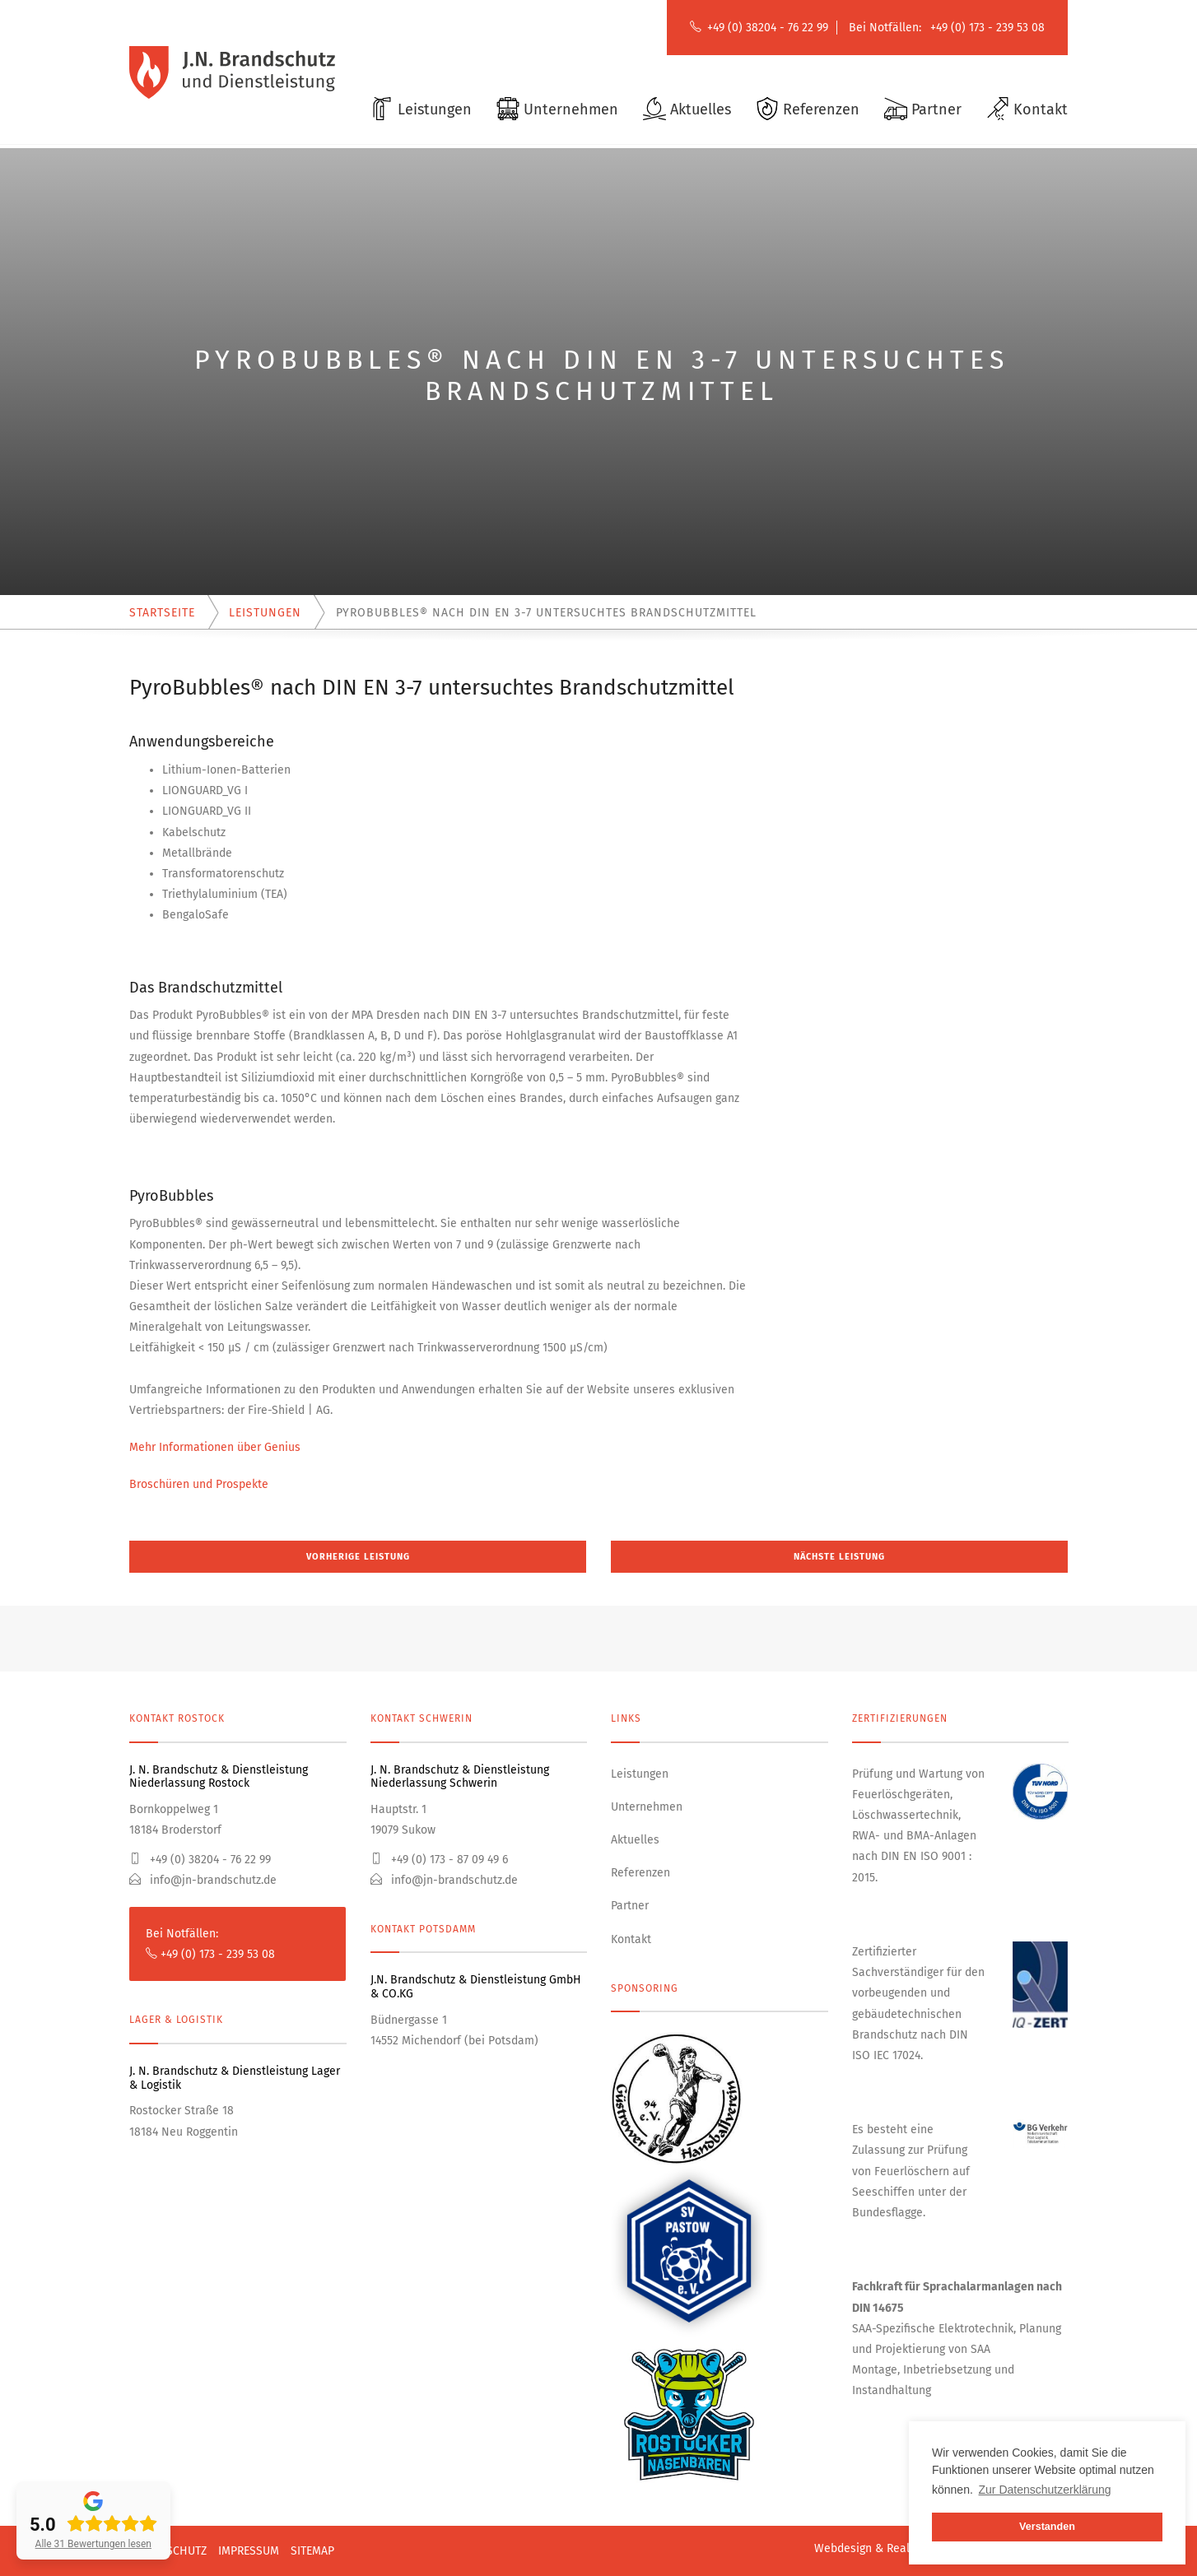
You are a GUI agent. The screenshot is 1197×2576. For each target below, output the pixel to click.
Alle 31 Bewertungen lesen (93, 2544)
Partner (630, 1906)
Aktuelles (635, 1840)
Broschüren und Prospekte (198, 1484)
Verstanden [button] (1047, 2526)
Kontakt (631, 1939)
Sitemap (312, 2551)
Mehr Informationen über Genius (214, 1447)
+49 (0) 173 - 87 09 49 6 (439, 1860)
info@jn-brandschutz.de (203, 1880)
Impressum (248, 2551)
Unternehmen (646, 1807)
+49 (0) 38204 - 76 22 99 (767, 28)
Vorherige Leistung (358, 1556)
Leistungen (639, 1774)
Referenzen (640, 1873)
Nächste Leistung (839, 1556)
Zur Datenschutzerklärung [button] (1045, 2489)
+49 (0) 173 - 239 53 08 (987, 28)
